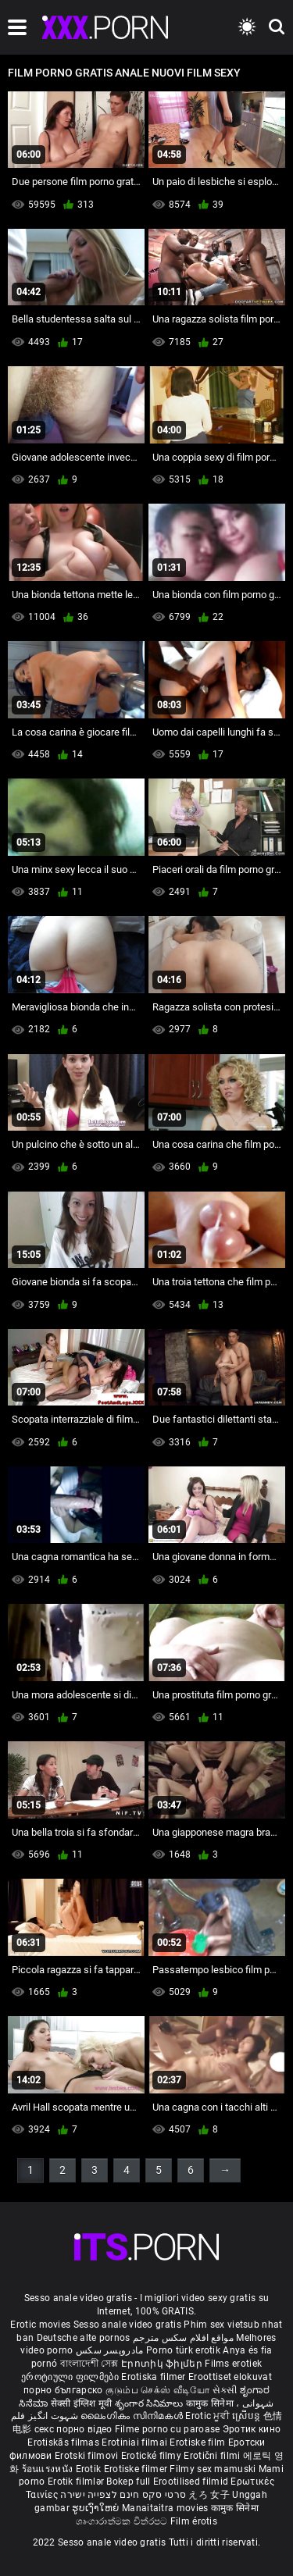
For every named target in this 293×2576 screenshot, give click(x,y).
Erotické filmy (152, 2455)
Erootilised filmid (192, 2481)
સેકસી (225, 2390)
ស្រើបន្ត (247, 2415)
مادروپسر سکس (110, 2350)
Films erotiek (233, 2363)
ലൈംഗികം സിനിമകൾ (132, 2415)
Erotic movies (41, 2324)
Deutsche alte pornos (83, 2337)
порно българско (63, 2390)
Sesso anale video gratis (127, 2324)
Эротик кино (251, 2429)
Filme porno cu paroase (167, 2429)
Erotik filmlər (77, 2481)
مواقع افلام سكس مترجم (183, 2337)
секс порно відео (73, 2429)
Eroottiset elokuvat (230, 2376)
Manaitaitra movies (166, 2508)
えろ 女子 (209, 2494)
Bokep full (128, 2481)
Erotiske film (198, 2442)
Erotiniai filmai (136, 2442)
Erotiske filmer (137, 2469)
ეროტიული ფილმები (71, 2376)
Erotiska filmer (154, 2376)
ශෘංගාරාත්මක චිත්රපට (123, 2521)
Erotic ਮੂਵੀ (208, 2415)
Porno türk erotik (183, 2350)
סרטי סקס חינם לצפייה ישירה (123, 2494)
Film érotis (193, 2521)
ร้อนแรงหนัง (49, 2469)
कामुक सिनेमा (211, 2403)
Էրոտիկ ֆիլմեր (163, 2363)
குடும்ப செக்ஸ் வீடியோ (157, 2390)
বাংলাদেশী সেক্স (89, 2363)
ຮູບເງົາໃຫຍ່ (97, 2508)
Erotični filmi (213, 2455)
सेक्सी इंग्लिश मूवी (82, 2403)
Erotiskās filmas (64, 2442)
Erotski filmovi (88, 2455)
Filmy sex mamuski (212, 2469)
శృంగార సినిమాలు (150, 2403)
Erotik (90, 2469)
